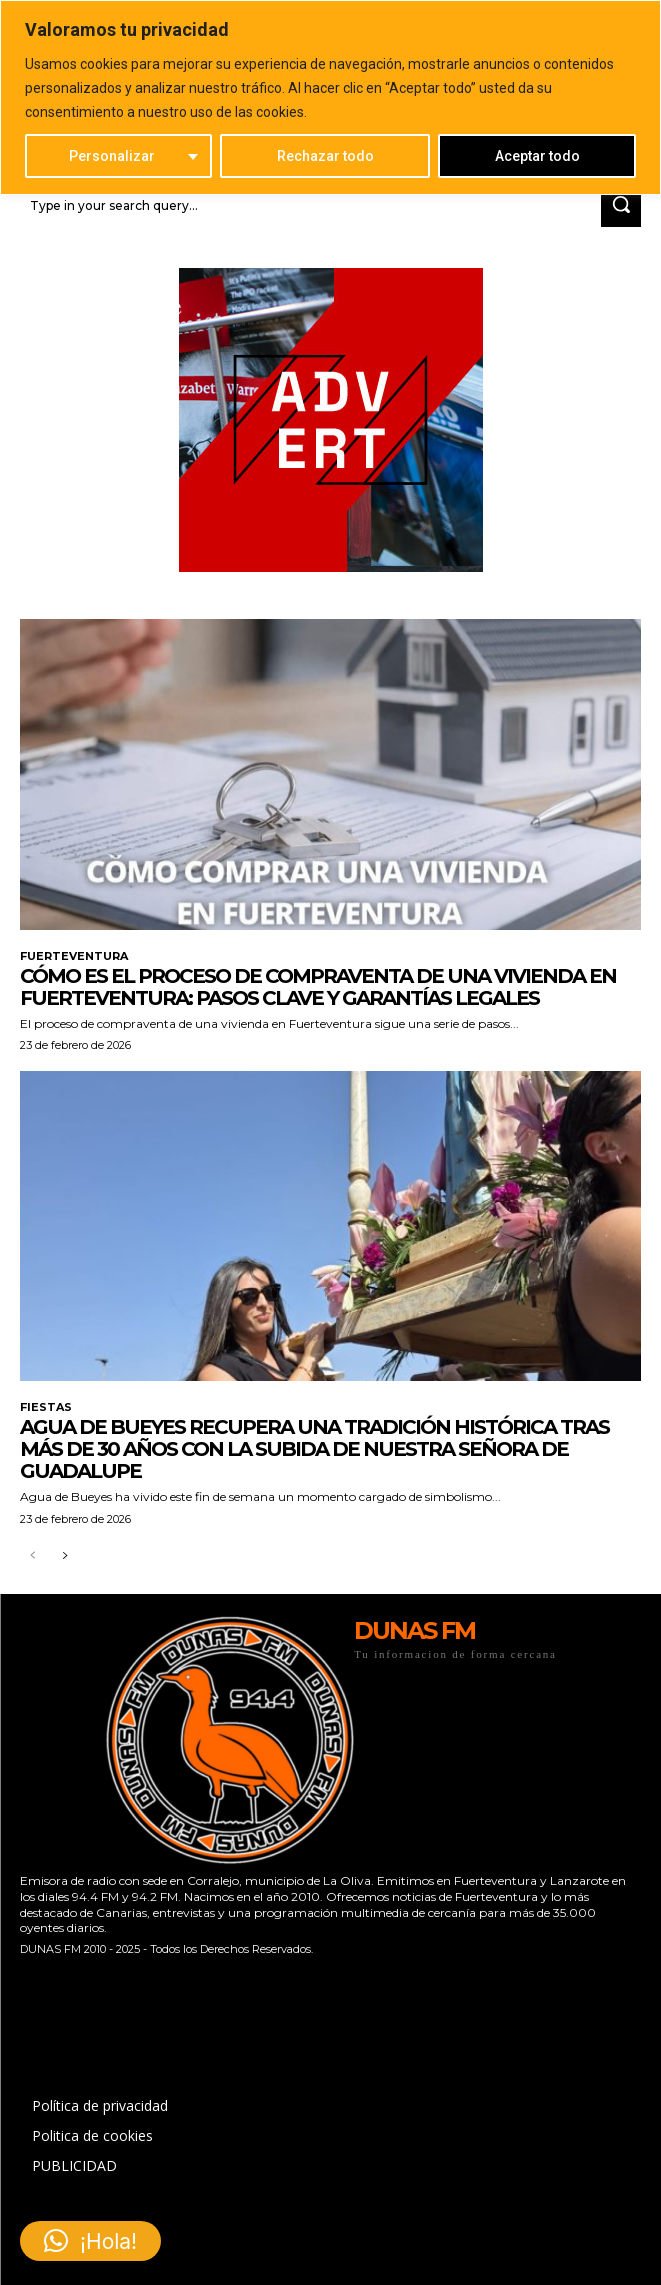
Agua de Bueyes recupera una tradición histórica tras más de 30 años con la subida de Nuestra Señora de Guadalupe (314, 1449)
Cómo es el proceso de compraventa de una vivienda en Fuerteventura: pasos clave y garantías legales (318, 987)
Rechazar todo (325, 156)
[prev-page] (32, 1556)
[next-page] (64, 1556)
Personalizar (112, 156)
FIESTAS (46, 1407)
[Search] (621, 205)
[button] (90, 2241)
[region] (330, 97)
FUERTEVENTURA (74, 956)
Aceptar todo (537, 156)
